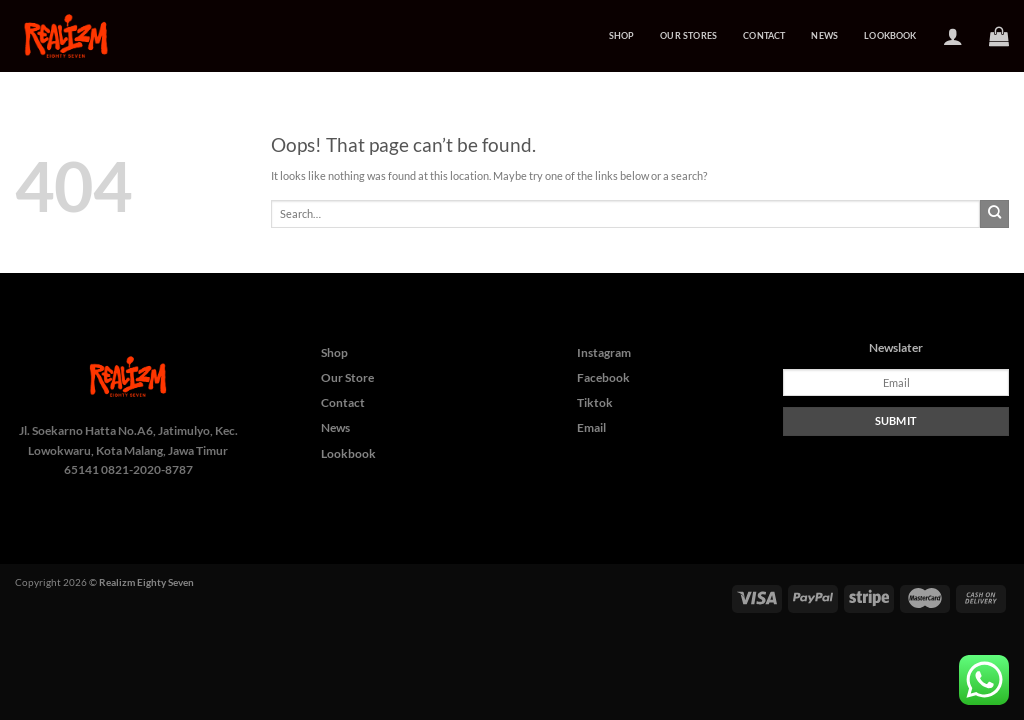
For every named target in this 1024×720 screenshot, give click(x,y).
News (824, 35)
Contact (764, 35)
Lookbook (890, 35)
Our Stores (688, 35)
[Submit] (994, 214)
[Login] (953, 36)
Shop (622, 35)
